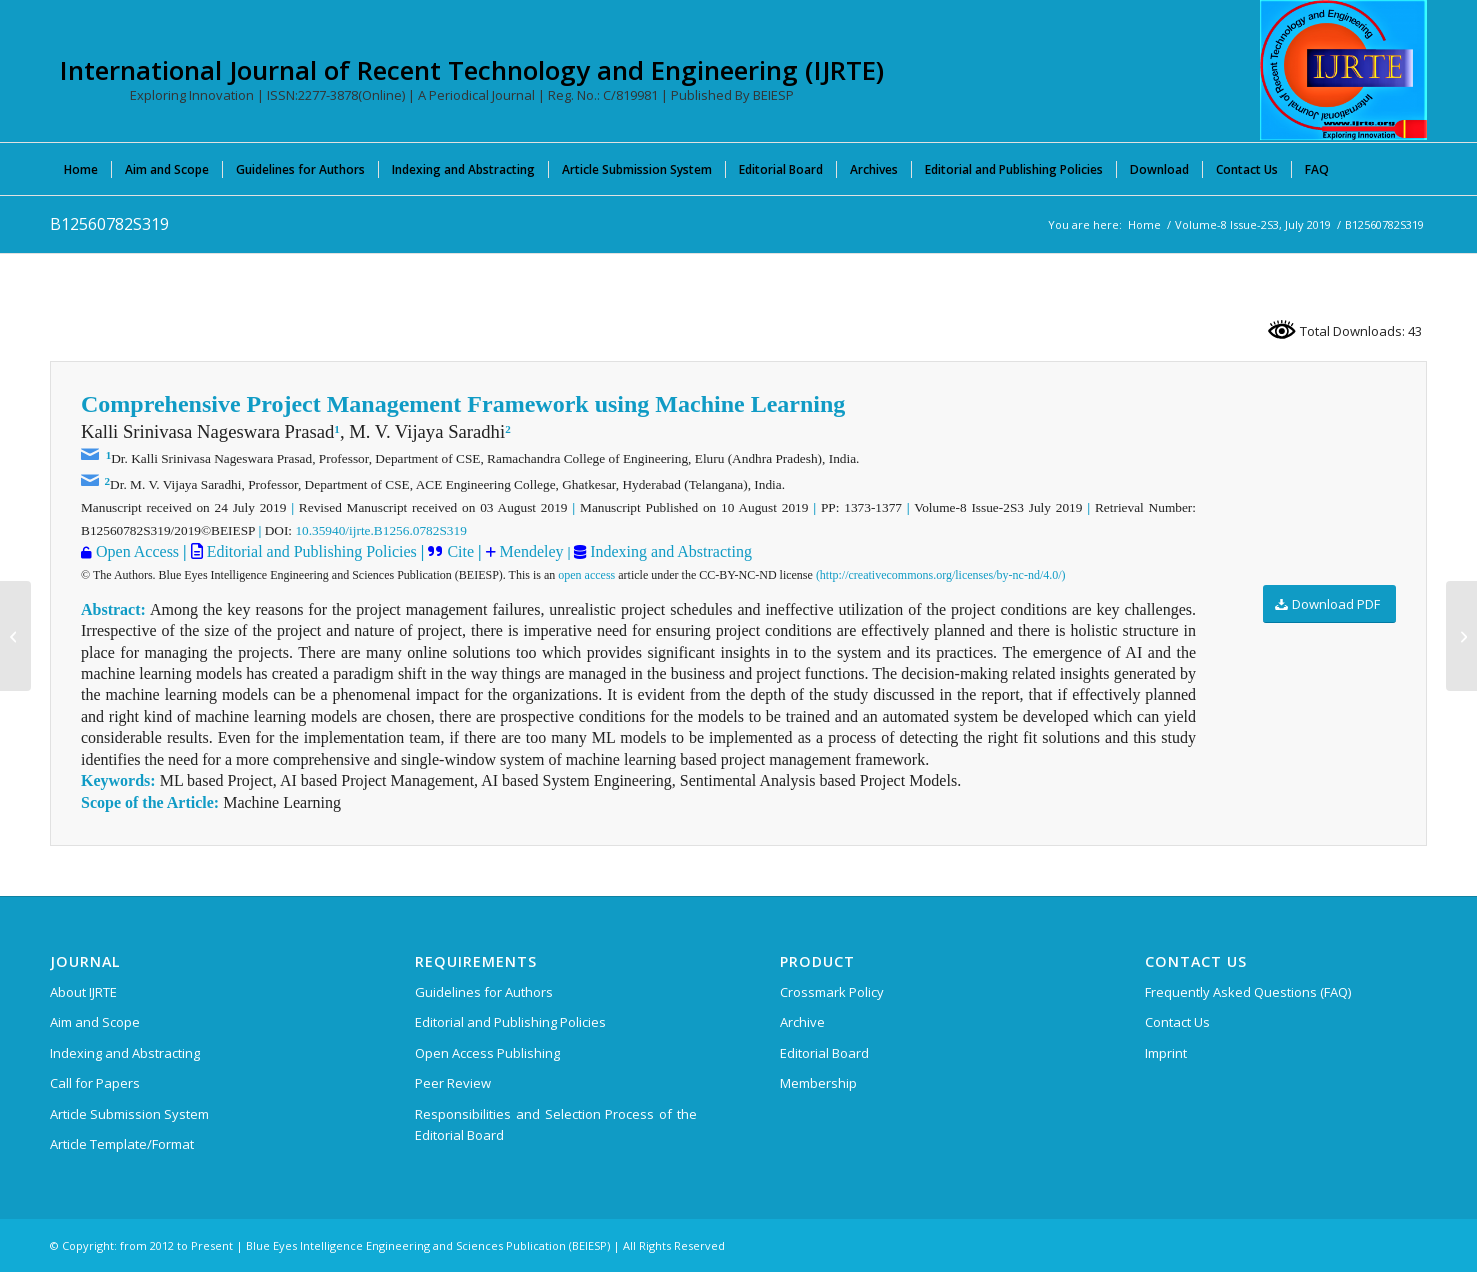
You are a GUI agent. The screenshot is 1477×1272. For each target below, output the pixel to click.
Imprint (1166, 1053)
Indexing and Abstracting (669, 551)
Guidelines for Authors (484, 992)
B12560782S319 (109, 224)
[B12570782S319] (1461, 636)
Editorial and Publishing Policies (310, 551)
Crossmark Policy (832, 992)
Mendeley (530, 551)
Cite (460, 551)
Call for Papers (95, 1083)
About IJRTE (83, 992)
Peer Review (453, 1083)
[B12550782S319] (15, 636)
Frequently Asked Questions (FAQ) (1248, 992)
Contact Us (1177, 1022)
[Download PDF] (1329, 604)
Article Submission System (129, 1114)
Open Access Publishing (487, 1053)
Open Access (137, 551)
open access (586, 575)
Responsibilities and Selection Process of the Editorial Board (556, 1124)
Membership (818, 1083)
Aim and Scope (95, 1022)
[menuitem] (81, 169)
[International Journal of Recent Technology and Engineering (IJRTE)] (1343, 70)
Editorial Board (824, 1053)
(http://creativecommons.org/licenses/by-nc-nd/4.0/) (941, 575)
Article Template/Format (122, 1144)
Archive (802, 1022)
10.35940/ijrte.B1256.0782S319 (380, 530)
